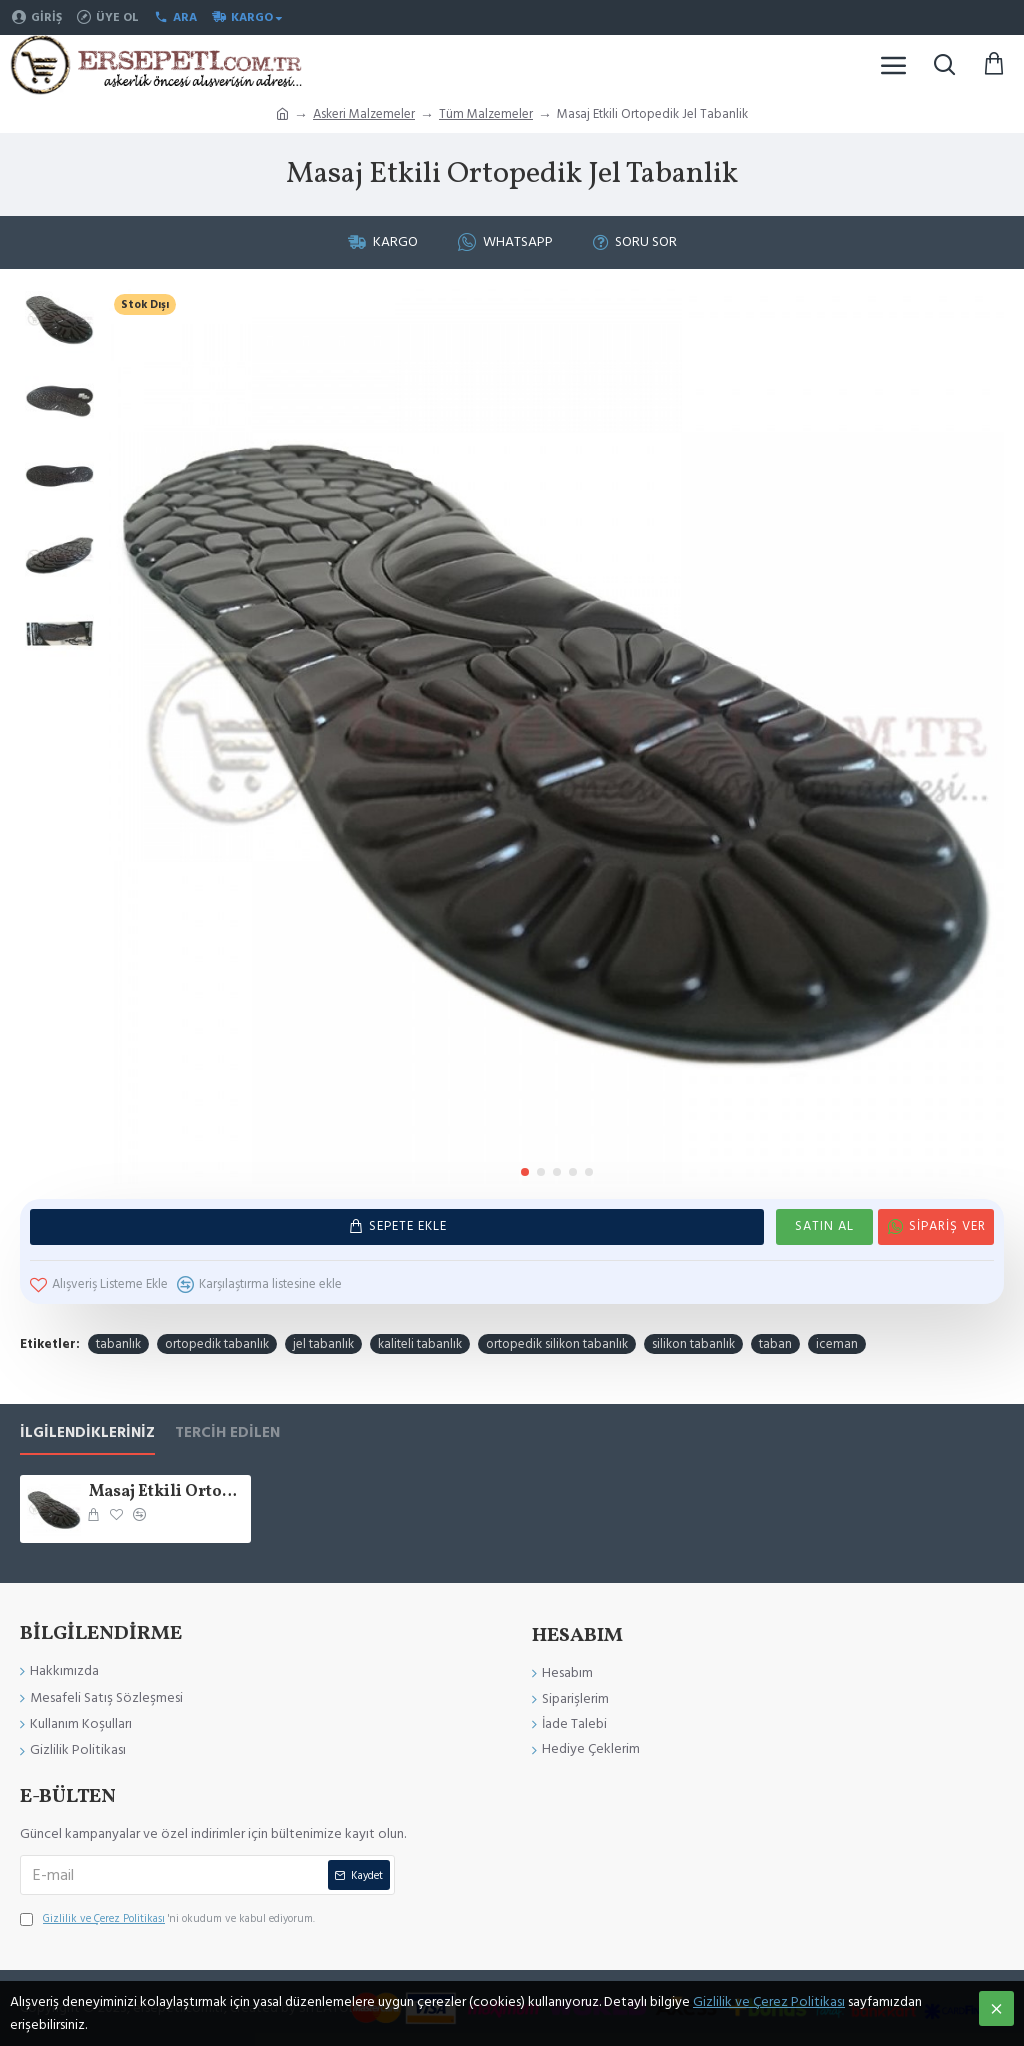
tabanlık (118, 1343)
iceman (837, 1343)
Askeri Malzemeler (364, 114)
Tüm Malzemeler (486, 114)
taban (775, 1343)
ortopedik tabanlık (217, 1343)
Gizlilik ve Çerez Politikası (769, 2002)
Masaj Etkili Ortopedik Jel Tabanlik (166, 1492)
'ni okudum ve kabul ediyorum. (167, 1919)
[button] (525, 1172)
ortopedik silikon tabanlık (557, 1343)
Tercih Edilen (227, 1433)
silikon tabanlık (693, 1343)
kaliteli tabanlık (420, 1343)
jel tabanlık (323, 1343)
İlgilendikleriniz (87, 1433)
